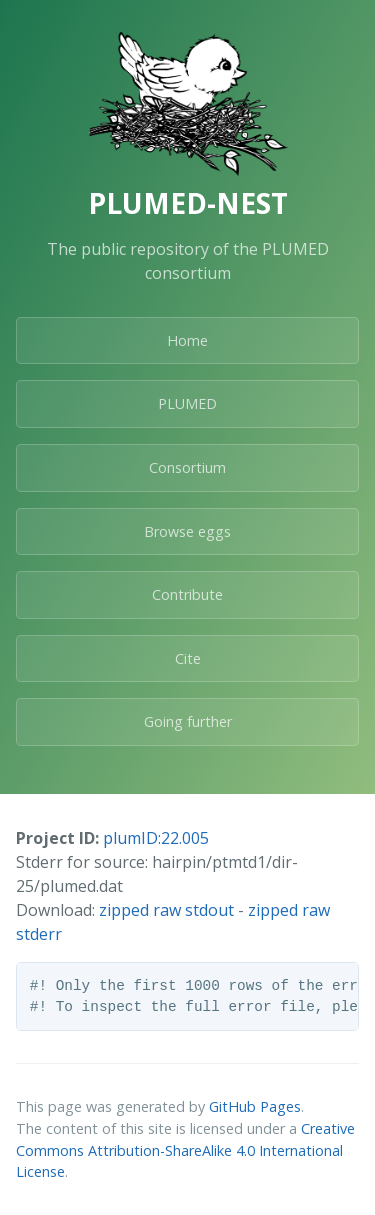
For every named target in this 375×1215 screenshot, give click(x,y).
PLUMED (187, 403)
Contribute (187, 594)
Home (187, 340)
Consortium (187, 467)
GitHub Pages (255, 1106)
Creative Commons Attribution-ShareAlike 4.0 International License (185, 1150)
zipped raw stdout (166, 910)
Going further (188, 721)
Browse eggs (187, 531)
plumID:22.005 (156, 838)
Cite (188, 658)
